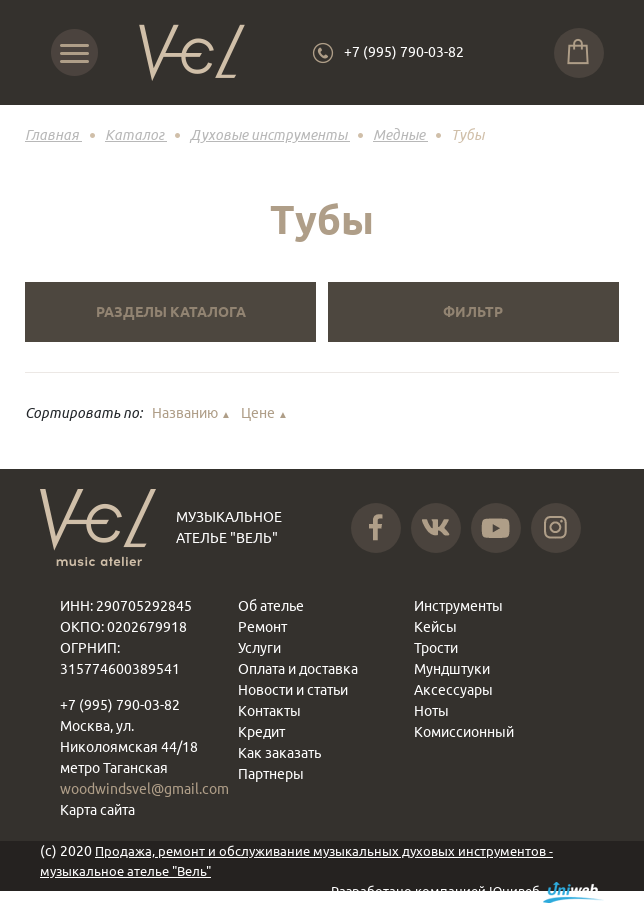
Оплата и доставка (298, 669)
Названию (191, 413)
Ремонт (262, 627)
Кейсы (435, 627)
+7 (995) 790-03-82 (404, 52)
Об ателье (271, 606)
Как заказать (279, 753)
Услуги (259, 648)
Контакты (269, 711)
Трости (436, 648)
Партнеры (271, 774)
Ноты (431, 711)
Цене (264, 413)
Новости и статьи (293, 690)
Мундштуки (452, 669)
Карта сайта (97, 810)
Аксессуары (453, 690)
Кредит (261, 732)
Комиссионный (464, 732)
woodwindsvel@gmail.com (144, 789)
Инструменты (458, 606)
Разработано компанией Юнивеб (467, 892)
